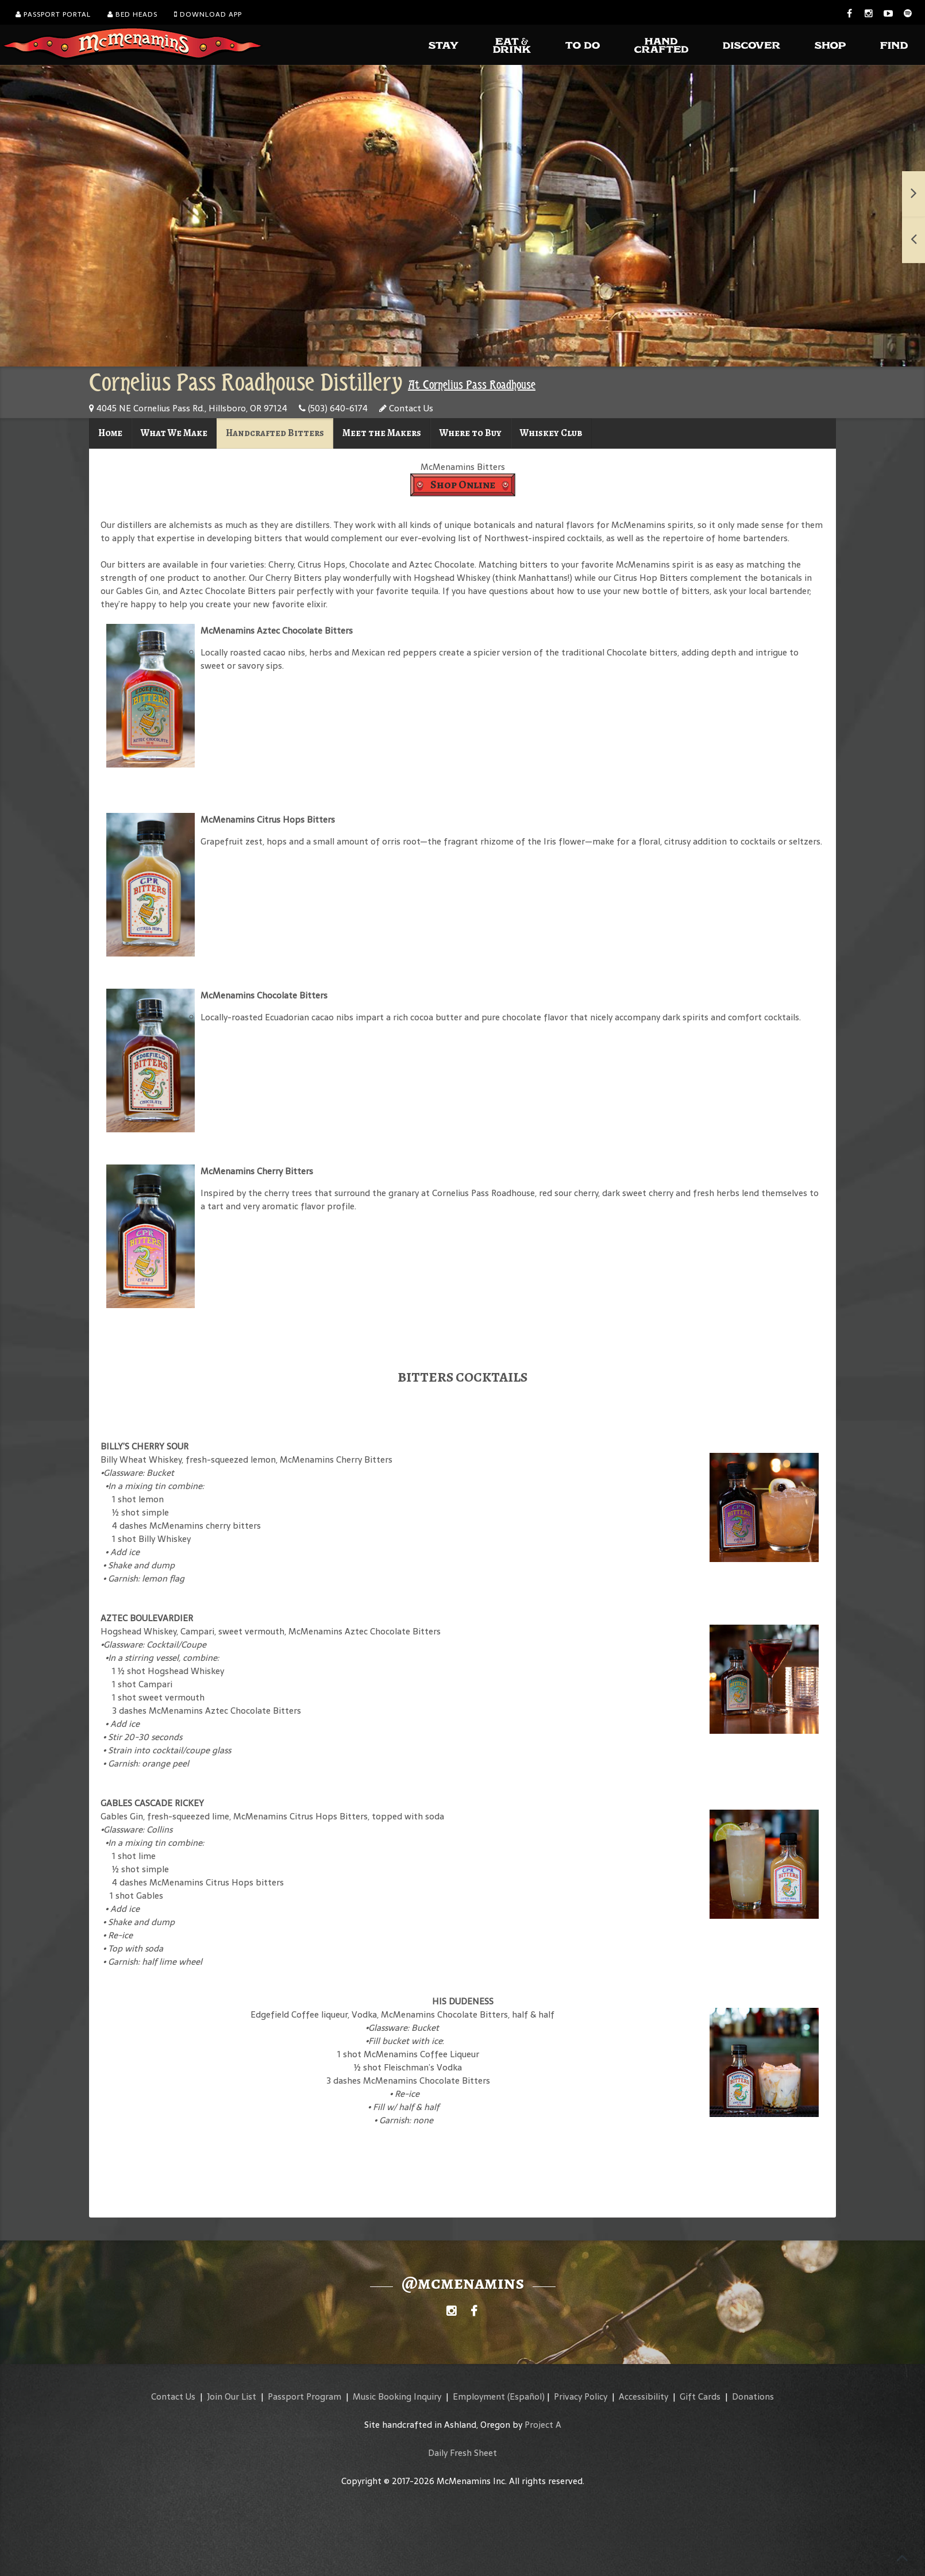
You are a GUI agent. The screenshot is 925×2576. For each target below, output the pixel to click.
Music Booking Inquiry (397, 2396)
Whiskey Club (551, 432)
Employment (479, 2396)
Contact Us (406, 408)
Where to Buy (471, 432)
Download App (208, 14)
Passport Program (304, 2396)
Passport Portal (53, 14)
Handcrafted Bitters (275, 432)
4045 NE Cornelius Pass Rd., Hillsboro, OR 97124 (188, 408)
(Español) (526, 2396)
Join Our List (231, 2396)
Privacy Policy (580, 2396)
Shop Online (462, 484)
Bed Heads (132, 14)
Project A (543, 2424)
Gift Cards (700, 2396)
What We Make (174, 432)
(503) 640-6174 (333, 408)
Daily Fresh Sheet (462, 2453)
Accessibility (643, 2396)
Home (110, 432)
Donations (753, 2396)
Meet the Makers (381, 432)
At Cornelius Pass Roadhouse (471, 385)
